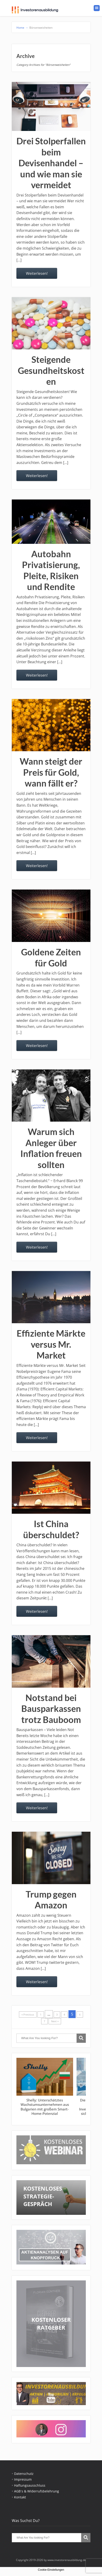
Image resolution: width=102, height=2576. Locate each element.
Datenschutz (24, 2473)
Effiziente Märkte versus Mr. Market (51, 1344)
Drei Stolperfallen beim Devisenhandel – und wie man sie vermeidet (51, 163)
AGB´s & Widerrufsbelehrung (36, 2491)
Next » (55, 2021)
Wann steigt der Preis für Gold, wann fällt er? (51, 772)
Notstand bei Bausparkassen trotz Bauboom (51, 1708)
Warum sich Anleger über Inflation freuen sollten (51, 1148)
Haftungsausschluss (29, 2485)
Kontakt (20, 2497)
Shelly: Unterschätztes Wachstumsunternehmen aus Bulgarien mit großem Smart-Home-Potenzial (44, 2107)
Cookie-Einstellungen (51, 2569)
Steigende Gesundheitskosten (51, 370)
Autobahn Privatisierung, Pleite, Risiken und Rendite (51, 570)
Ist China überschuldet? (51, 1529)
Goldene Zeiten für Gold (51, 957)
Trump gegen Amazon (51, 1899)
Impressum (23, 2479)
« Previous (28, 2014)
